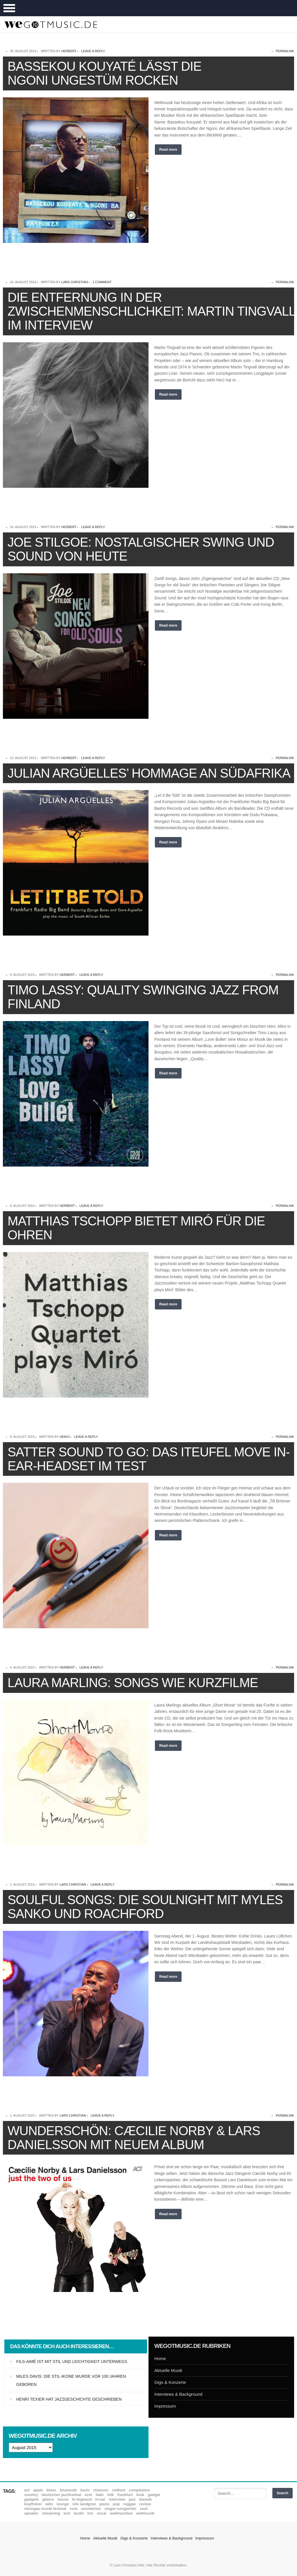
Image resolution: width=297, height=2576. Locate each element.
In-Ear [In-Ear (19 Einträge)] (100, 2499)
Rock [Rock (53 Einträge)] (73, 2508)
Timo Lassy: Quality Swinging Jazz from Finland (143, 997)
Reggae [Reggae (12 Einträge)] (129, 2504)
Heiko (65, 1436)
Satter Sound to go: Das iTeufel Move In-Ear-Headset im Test (149, 1459)
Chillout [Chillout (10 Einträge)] (118, 2490)
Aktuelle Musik (168, 2370)
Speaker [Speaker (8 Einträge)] (31, 2513)
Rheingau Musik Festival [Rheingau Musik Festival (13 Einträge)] (45, 2508)
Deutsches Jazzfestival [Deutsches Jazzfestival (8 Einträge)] (61, 2495)
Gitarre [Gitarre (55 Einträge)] (48, 2499)
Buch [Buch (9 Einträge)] (85, 2490)
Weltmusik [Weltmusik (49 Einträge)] (145, 2513)
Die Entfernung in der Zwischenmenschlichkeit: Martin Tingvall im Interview (151, 311)
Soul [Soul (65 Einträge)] (144, 2508)
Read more (168, 150)
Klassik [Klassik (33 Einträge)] (145, 2499)
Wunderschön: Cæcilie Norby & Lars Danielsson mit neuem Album (134, 2138)
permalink (285, 51)
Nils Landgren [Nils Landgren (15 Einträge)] (84, 2504)
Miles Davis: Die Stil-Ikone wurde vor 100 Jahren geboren (71, 2380)
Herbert (69, 51)
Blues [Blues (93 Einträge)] (51, 2490)
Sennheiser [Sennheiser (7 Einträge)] (91, 2508)
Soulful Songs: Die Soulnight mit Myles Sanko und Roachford (145, 1907)
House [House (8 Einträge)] (62, 2499)
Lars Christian (74, 282)
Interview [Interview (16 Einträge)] (117, 2499)
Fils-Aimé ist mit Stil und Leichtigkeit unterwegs (71, 2361)
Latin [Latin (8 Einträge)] (49, 2504)
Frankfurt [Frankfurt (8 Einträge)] (125, 2495)
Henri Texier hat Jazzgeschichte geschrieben (69, 2399)
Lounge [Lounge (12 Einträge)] (63, 2504)
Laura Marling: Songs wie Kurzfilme (133, 1683)
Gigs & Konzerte (170, 2382)
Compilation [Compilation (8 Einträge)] (139, 2490)
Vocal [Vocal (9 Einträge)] (101, 2513)
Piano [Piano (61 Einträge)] (104, 2504)
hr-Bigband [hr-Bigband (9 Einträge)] (82, 2499)
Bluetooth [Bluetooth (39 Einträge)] (68, 2490)
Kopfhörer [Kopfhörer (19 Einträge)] (33, 2504)
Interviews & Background (178, 2394)
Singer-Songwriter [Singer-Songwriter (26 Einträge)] (120, 2508)
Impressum (165, 2406)
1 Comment (102, 282)
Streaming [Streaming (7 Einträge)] (51, 2513)
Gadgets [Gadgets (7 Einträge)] (31, 2499)
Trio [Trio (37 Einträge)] (90, 2513)
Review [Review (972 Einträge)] (145, 2504)
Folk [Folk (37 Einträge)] (110, 2495)
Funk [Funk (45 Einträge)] (140, 2495)
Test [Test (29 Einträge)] (67, 2513)
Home (160, 2358)
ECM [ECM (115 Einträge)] (88, 2495)
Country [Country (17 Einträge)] (31, 2495)
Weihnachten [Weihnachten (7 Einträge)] (121, 2513)
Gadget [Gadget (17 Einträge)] (154, 2495)
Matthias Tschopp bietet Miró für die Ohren (136, 1228)
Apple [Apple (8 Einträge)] (38, 2490)
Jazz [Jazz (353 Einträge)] (132, 2499)
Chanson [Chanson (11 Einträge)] (100, 2490)
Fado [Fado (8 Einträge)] (100, 2495)
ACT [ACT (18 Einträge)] (27, 2490)
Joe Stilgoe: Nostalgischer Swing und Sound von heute (141, 549)
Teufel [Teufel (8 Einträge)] (79, 2513)
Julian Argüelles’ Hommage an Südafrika (149, 773)
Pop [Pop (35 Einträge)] (116, 2504)
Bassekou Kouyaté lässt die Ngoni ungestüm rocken (104, 73)
